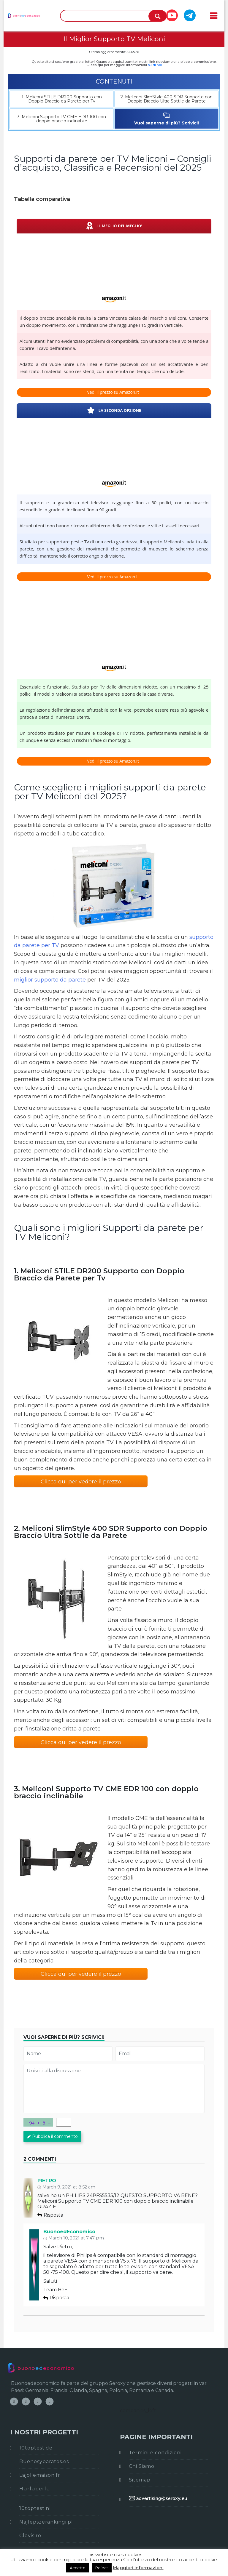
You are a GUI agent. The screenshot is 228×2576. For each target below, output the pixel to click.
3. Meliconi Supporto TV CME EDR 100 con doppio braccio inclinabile (61, 119)
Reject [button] (101, 2567)
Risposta (50, 2215)
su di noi (155, 65)
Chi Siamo (141, 2466)
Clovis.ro (30, 2535)
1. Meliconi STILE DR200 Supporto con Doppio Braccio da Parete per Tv (62, 99)
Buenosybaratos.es (44, 2461)
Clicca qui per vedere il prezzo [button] (81, 1481)
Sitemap (140, 2480)
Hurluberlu (34, 2489)
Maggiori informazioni (138, 2567)
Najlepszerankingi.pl (46, 2522)
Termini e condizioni (155, 2452)
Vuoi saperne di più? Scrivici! (166, 119)
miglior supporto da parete (50, 979)
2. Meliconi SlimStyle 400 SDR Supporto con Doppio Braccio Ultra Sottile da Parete (167, 99)
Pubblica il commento (52, 2136)
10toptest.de (36, 2448)
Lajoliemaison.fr (39, 2475)
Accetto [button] (78, 2567)
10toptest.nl (35, 2508)
